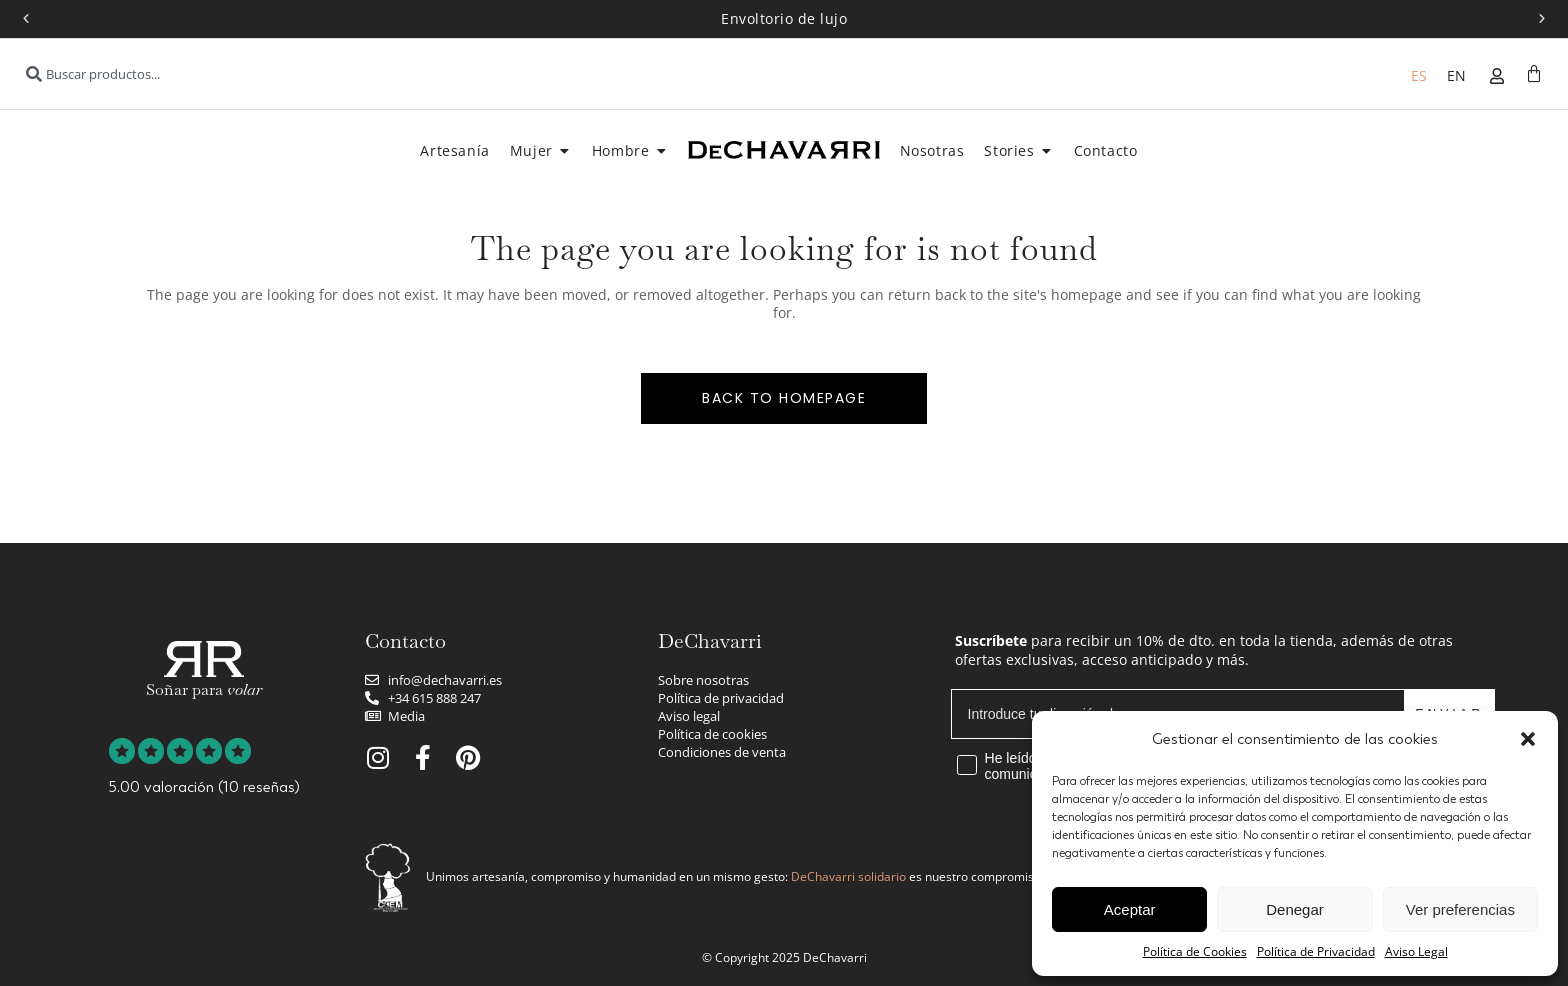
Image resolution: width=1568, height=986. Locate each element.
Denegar (1295, 909)
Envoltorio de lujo (784, 18)
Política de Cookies (1195, 951)
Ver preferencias (1460, 909)
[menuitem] (1419, 75)
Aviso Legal (1416, 951)
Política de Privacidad (1316, 951)
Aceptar (1130, 909)
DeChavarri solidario (848, 876)
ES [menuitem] (1419, 75)
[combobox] (235, 74)
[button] (1528, 739)
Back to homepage (784, 398)
